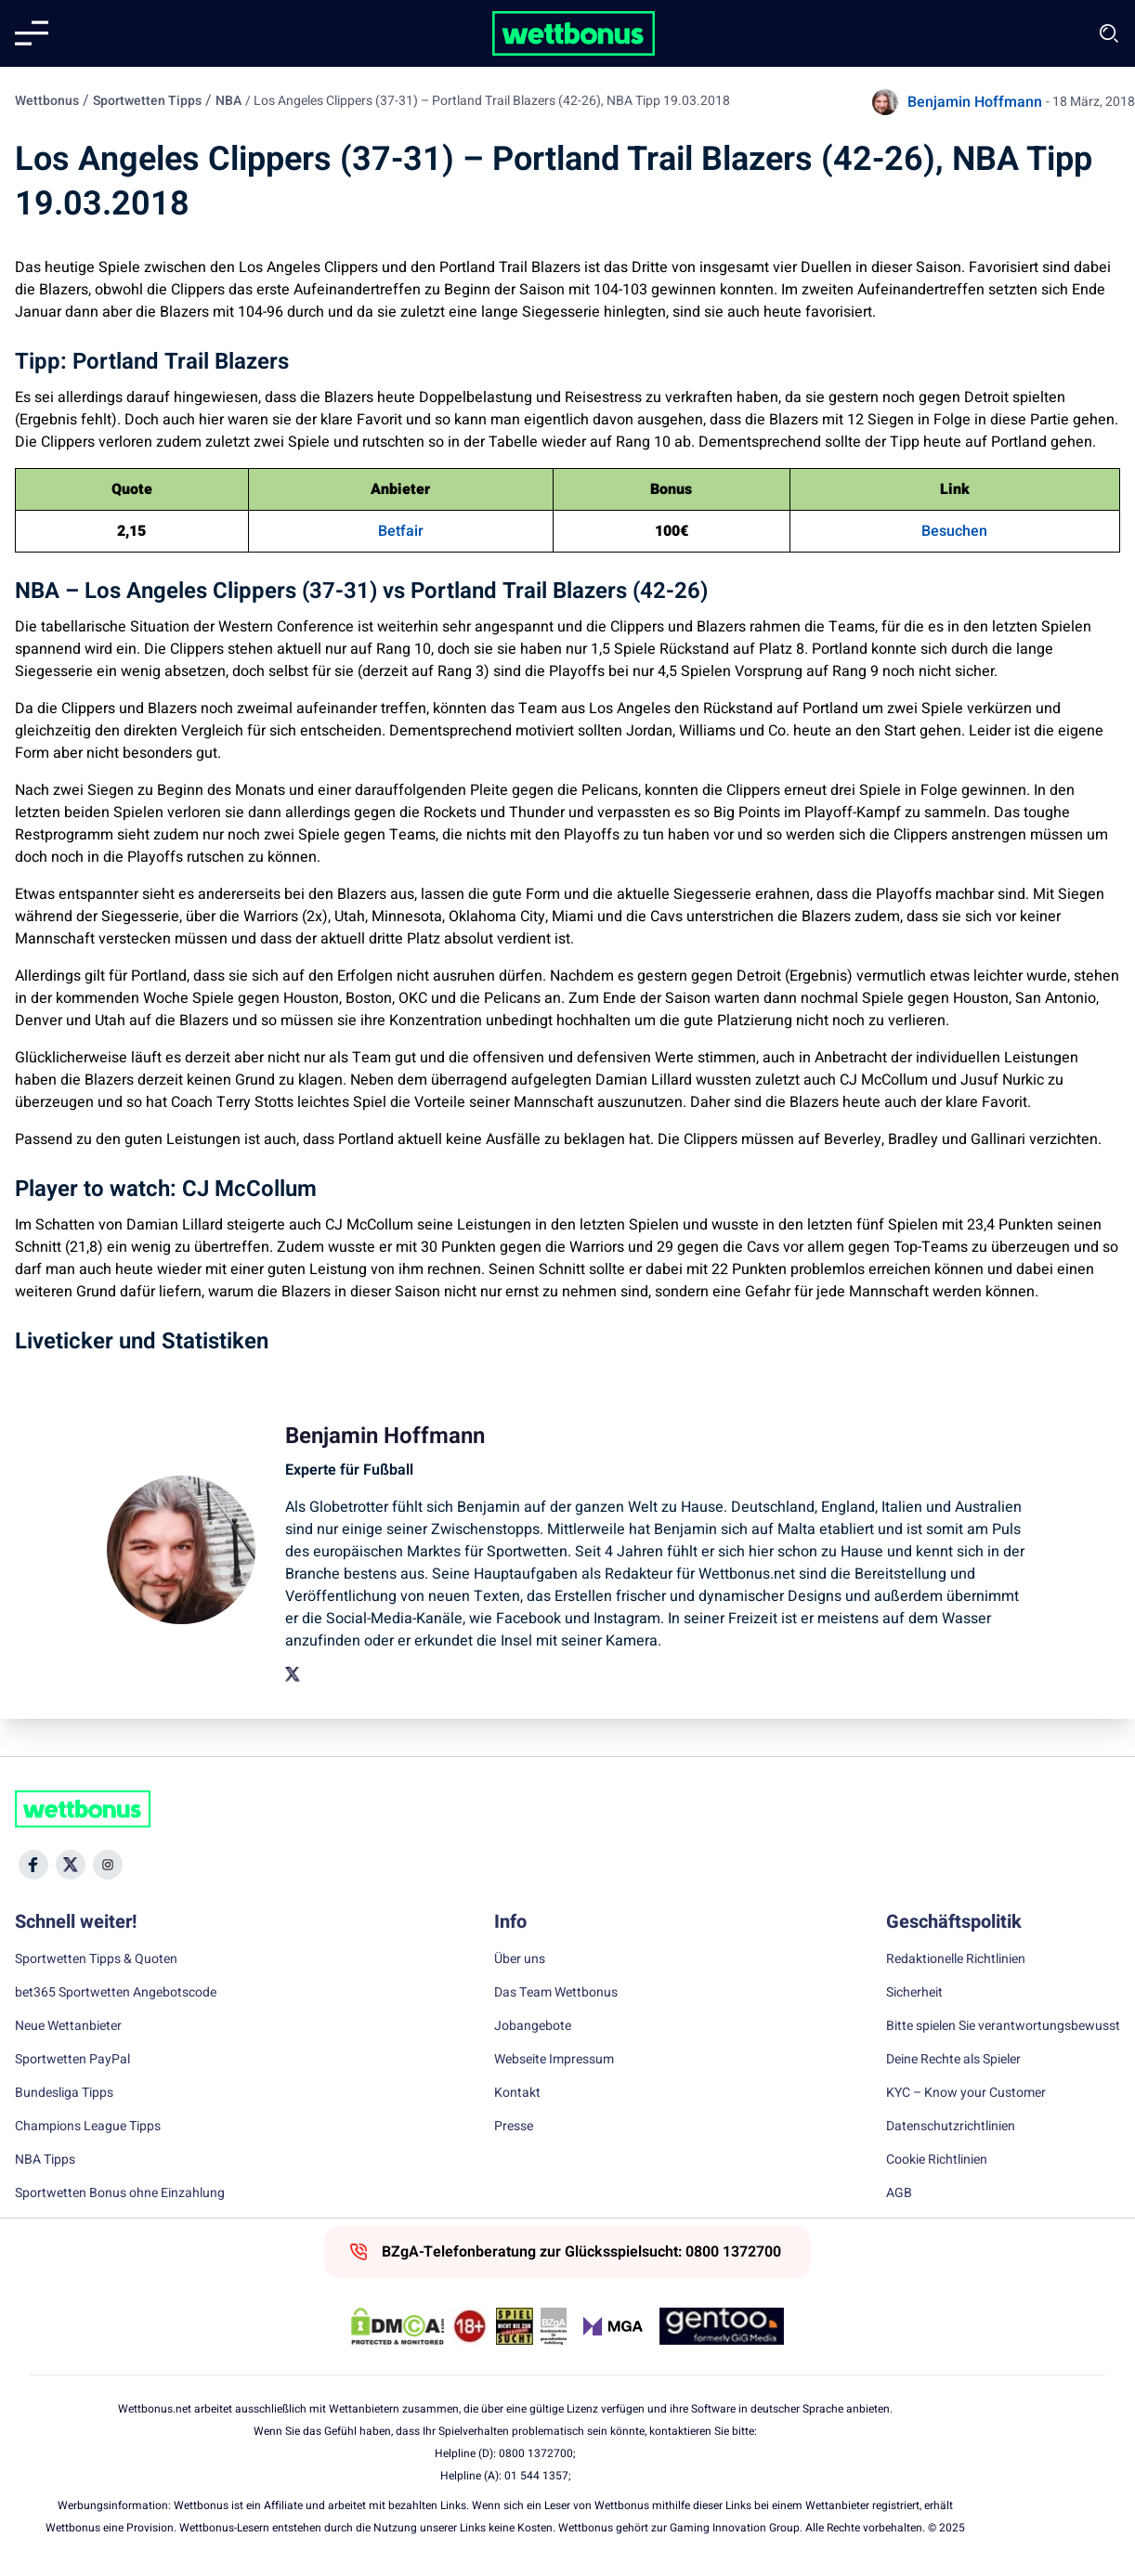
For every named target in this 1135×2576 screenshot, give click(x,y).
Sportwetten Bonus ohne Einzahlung (120, 2193)
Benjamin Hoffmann (974, 102)
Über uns (519, 1959)
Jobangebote (532, 2026)
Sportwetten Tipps (147, 101)
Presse (513, 2126)
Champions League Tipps (88, 2126)
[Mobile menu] (31, 33)
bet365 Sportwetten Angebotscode (115, 1993)
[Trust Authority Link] (554, 2326)
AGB (899, 2193)
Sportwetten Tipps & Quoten (96, 1959)
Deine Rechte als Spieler (953, 2059)
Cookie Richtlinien (936, 2160)
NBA (228, 101)
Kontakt (517, 2093)
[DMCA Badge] (397, 2326)
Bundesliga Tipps (64, 2093)
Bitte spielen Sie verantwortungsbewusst (1003, 2026)
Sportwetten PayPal (72, 2059)
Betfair (401, 531)
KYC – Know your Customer (966, 2093)
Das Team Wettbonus (556, 1993)
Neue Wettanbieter (68, 2026)
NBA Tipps (45, 2160)
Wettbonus (47, 101)
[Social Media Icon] (33, 1865)
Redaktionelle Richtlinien (955, 1959)
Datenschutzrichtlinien (950, 2126)
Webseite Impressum (554, 2059)
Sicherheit (914, 1993)
